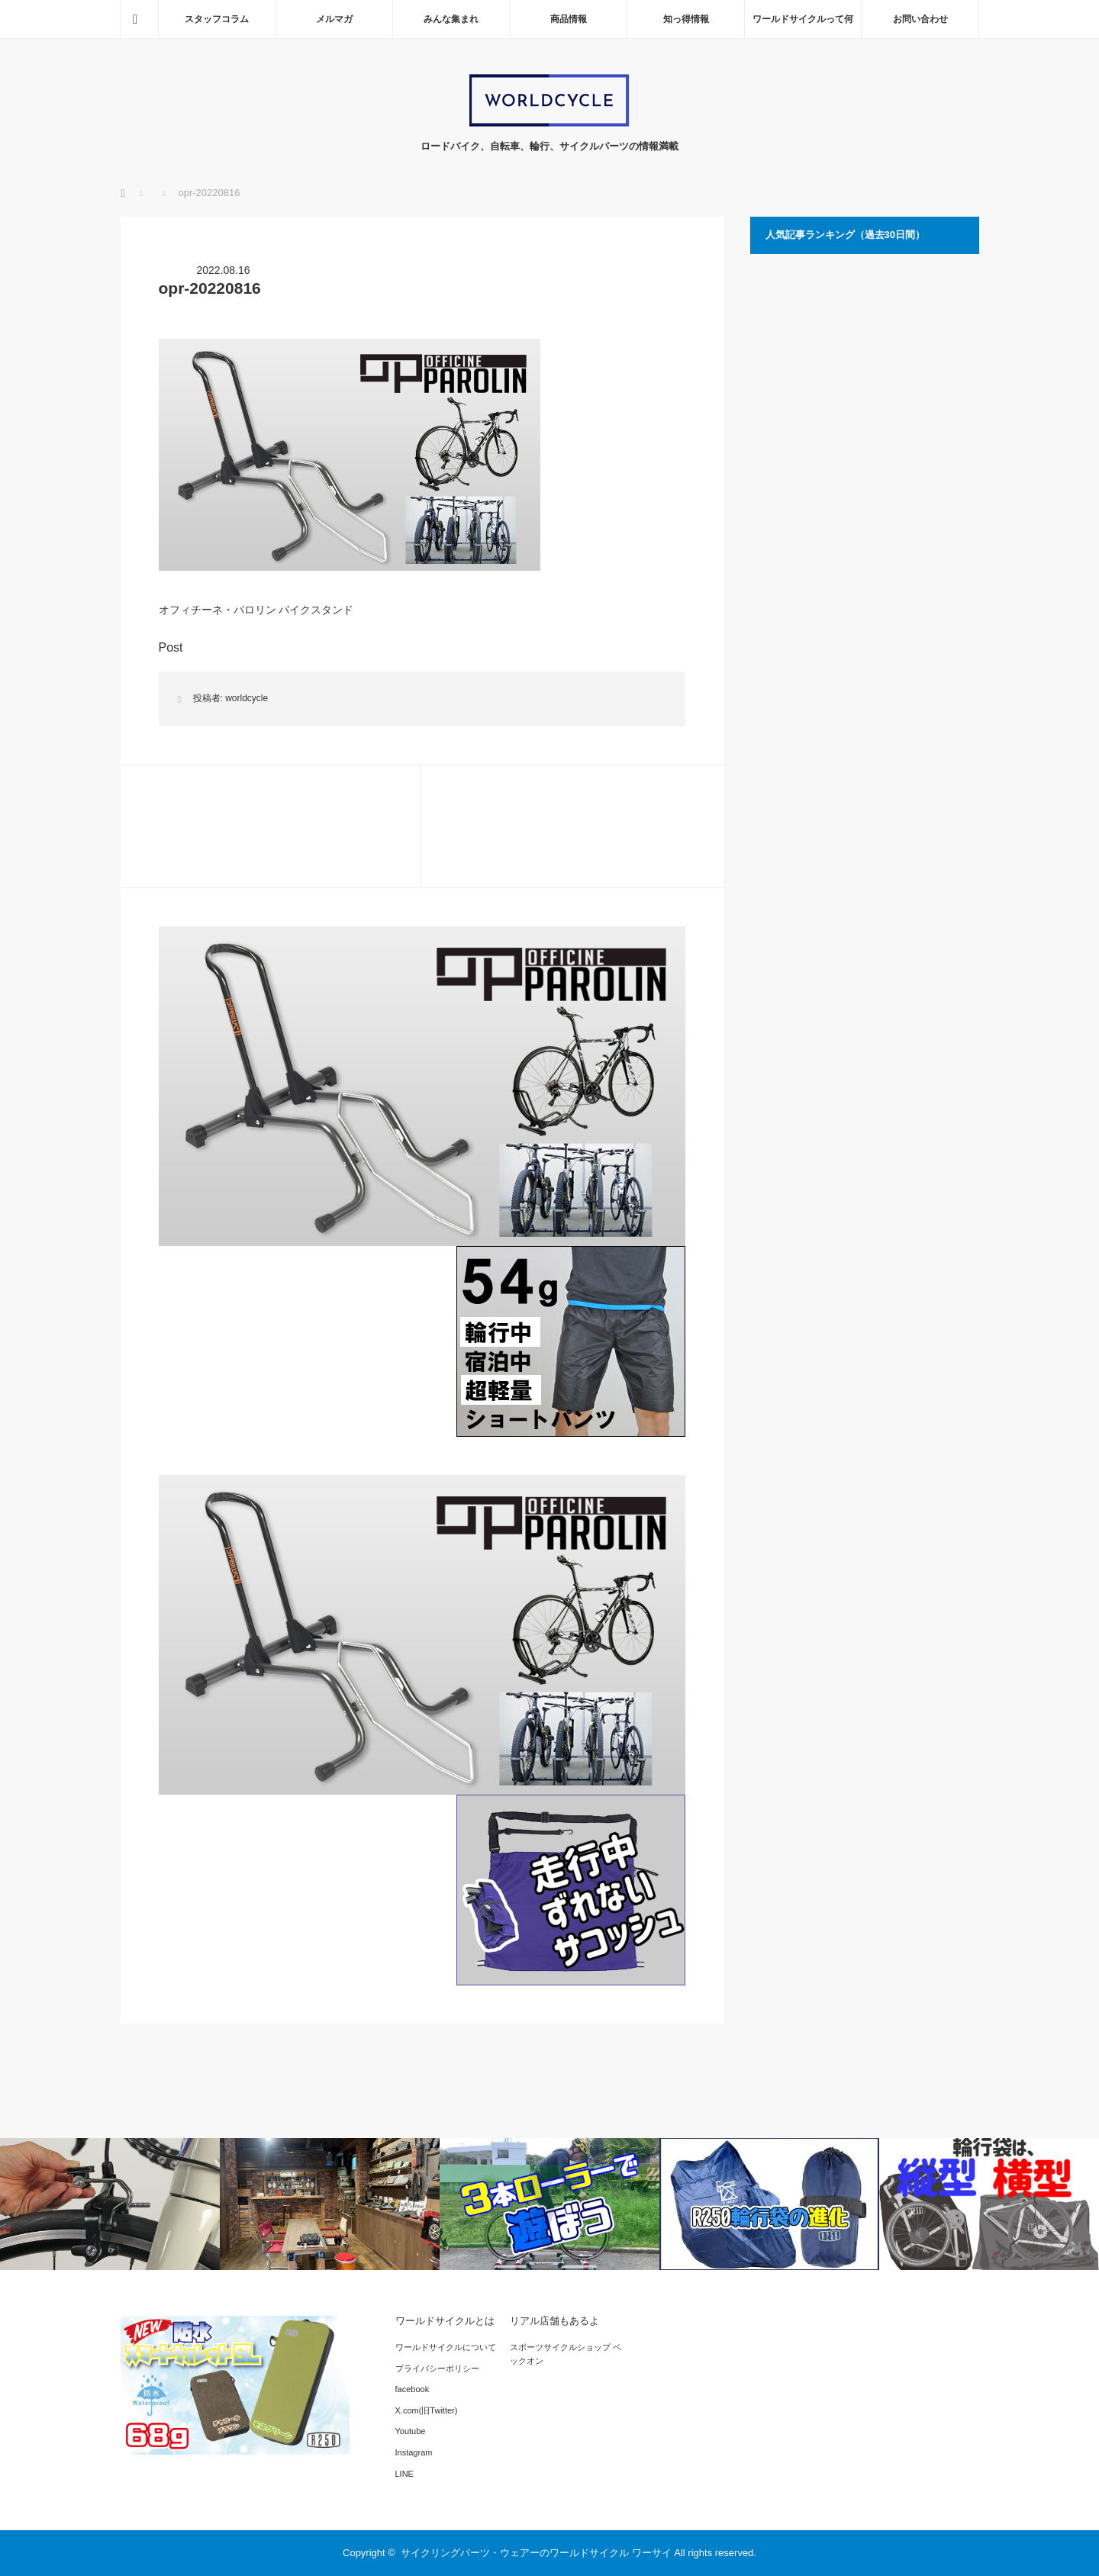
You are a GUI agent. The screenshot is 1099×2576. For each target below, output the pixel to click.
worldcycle (246, 698)
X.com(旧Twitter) (426, 2410)
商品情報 (568, 19)
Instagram (414, 2452)
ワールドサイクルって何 (803, 19)
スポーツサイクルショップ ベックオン (565, 2354)
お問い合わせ (920, 19)
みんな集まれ (451, 19)
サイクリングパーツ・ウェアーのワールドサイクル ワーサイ (536, 2552)
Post (171, 647)
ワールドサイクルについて (445, 2347)
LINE (404, 2473)
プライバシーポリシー (437, 2368)
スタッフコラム (217, 19)
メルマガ (334, 19)
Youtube (410, 2431)
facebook (412, 2389)
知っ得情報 (686, 19)
